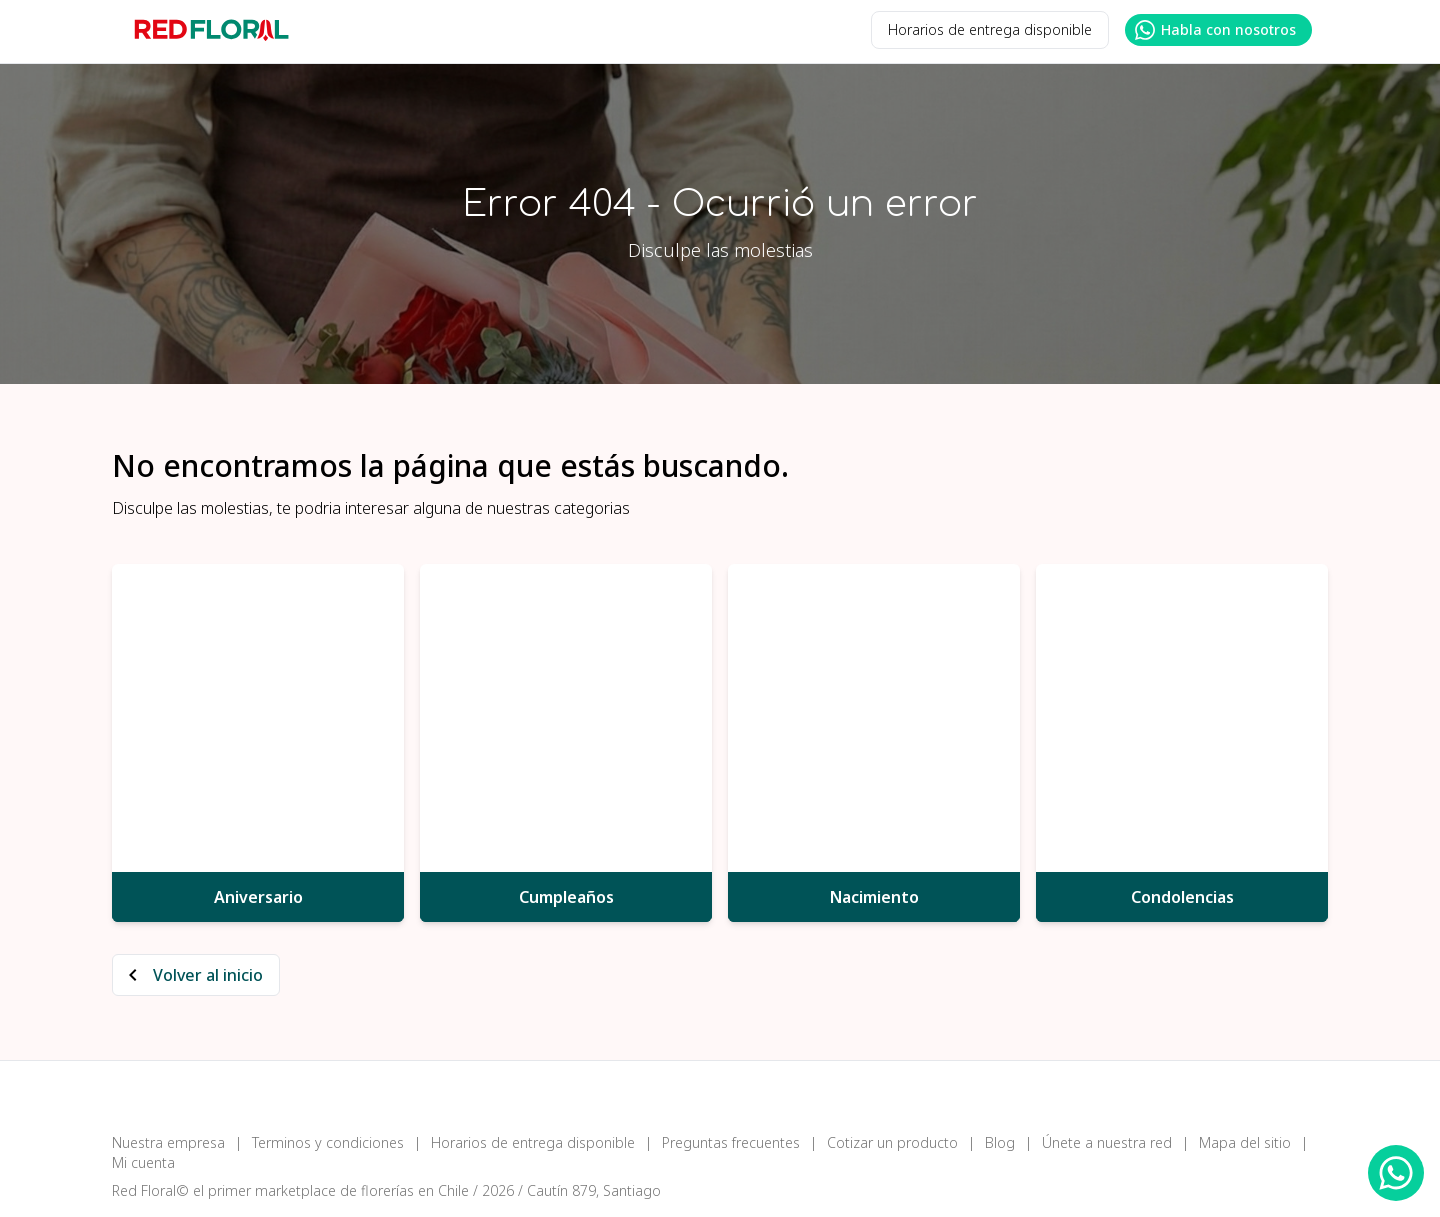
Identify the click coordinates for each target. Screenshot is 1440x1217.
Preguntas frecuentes (731, 1142)
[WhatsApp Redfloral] (1396, 1173)
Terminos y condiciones (328, 1142)
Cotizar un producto (892, 1142)
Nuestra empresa (168, 1142)
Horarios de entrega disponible (990, 29)
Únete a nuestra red (1107, 1142)
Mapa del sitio (1245, 1142)
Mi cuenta (143, 1162)
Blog (1000, 1142)
